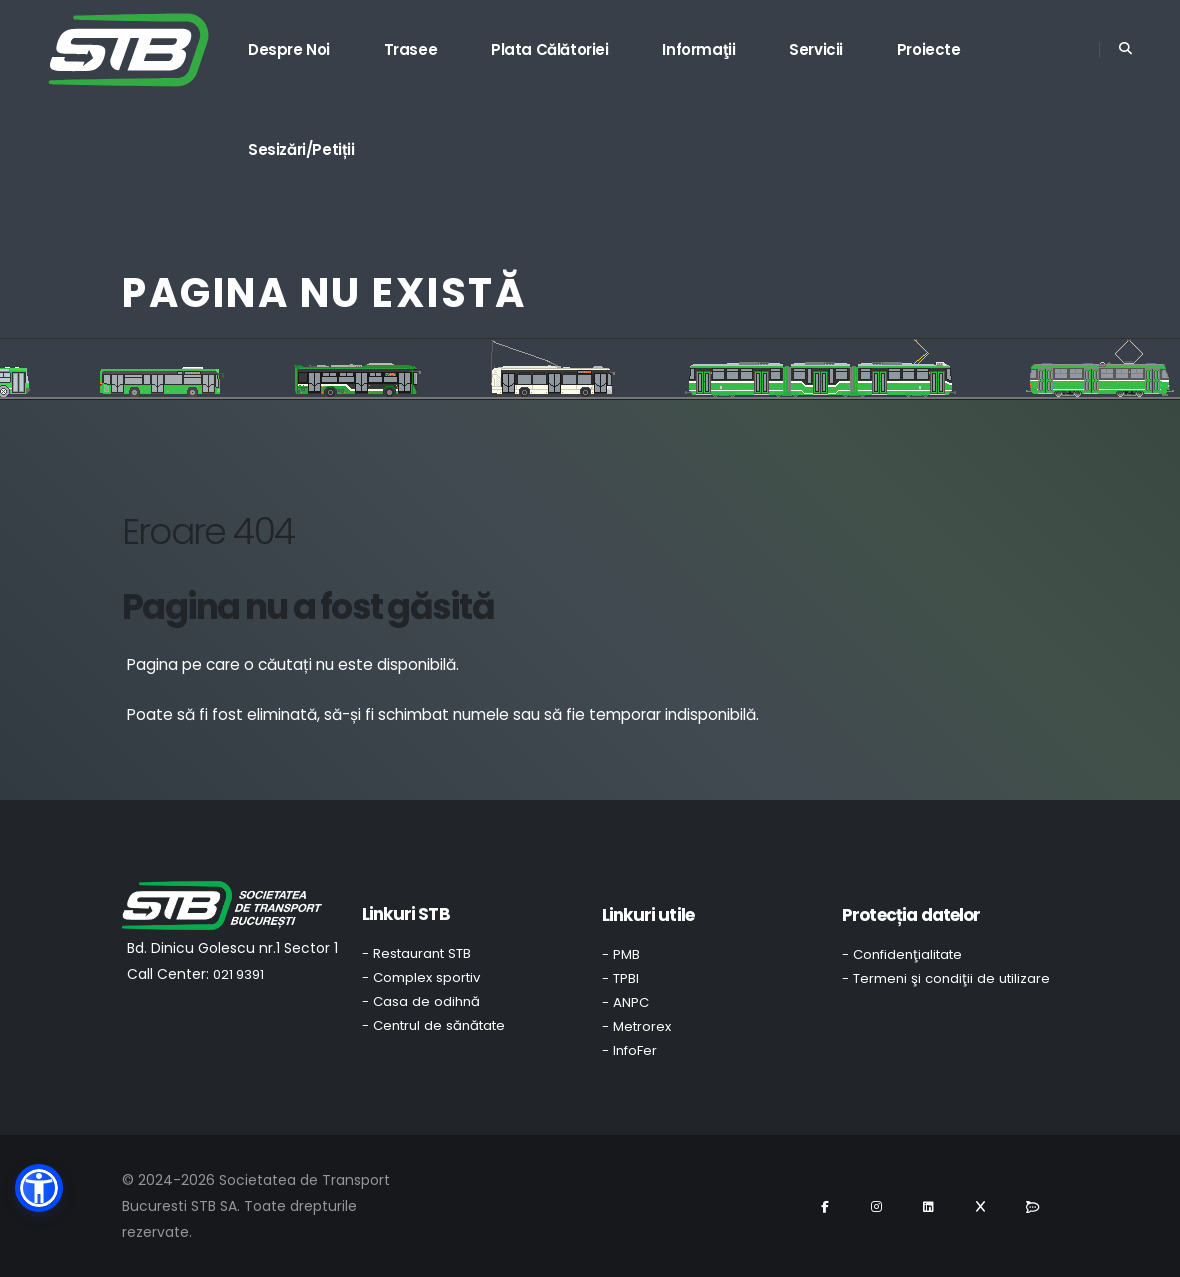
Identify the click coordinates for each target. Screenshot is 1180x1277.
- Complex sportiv (421, 977)
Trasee (411, 49)
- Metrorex (636, 1026)
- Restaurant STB (416, 953)
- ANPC (625, 1002)
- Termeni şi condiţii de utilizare (946, 978)
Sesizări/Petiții (301, 149)
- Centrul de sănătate (433, 1025)
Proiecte (929, 49)
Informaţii (698, 49)
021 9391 (238, 974)
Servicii (816, 49)
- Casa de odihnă (421, 1001)
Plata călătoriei (550, 49)
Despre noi (289, 49)
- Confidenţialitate (902, 954)
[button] (39, 1188)
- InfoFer (629, 1050)
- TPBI (620, 978)
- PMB (621, 954)
